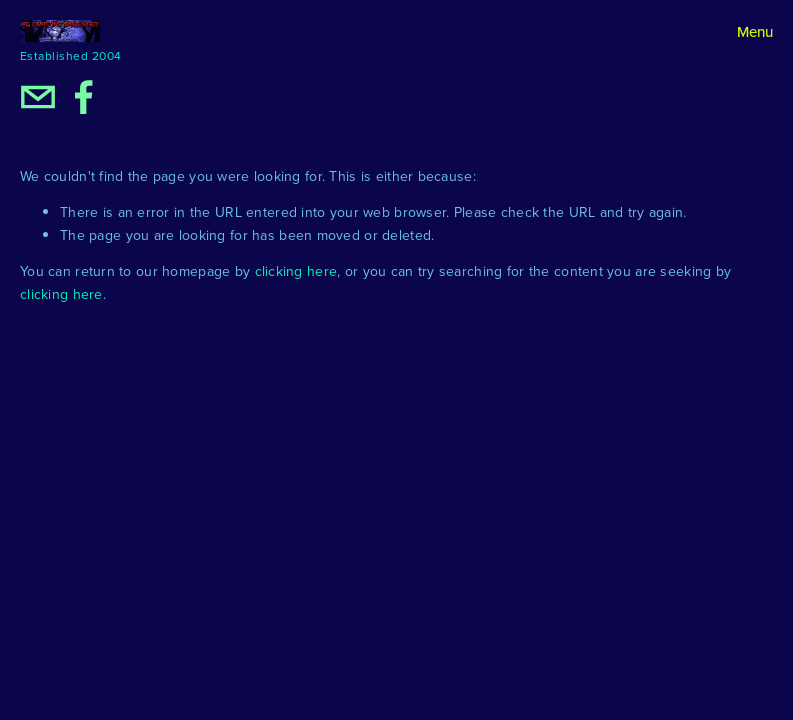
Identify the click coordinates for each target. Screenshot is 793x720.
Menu (755, 31)
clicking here (296, 271)
